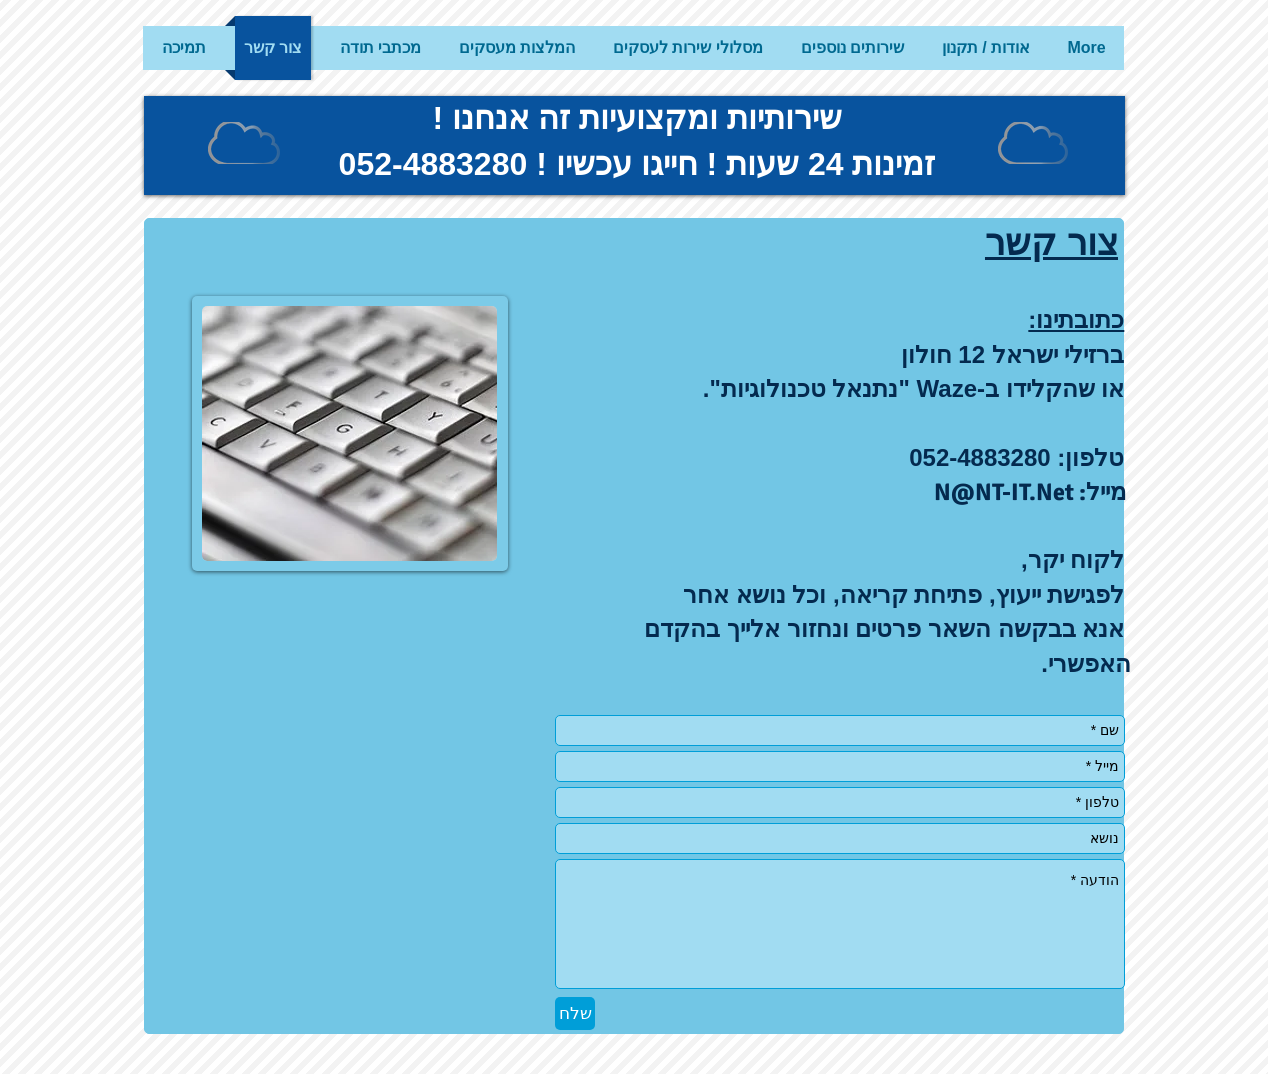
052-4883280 (433, 164)
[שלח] (575, 1013)
